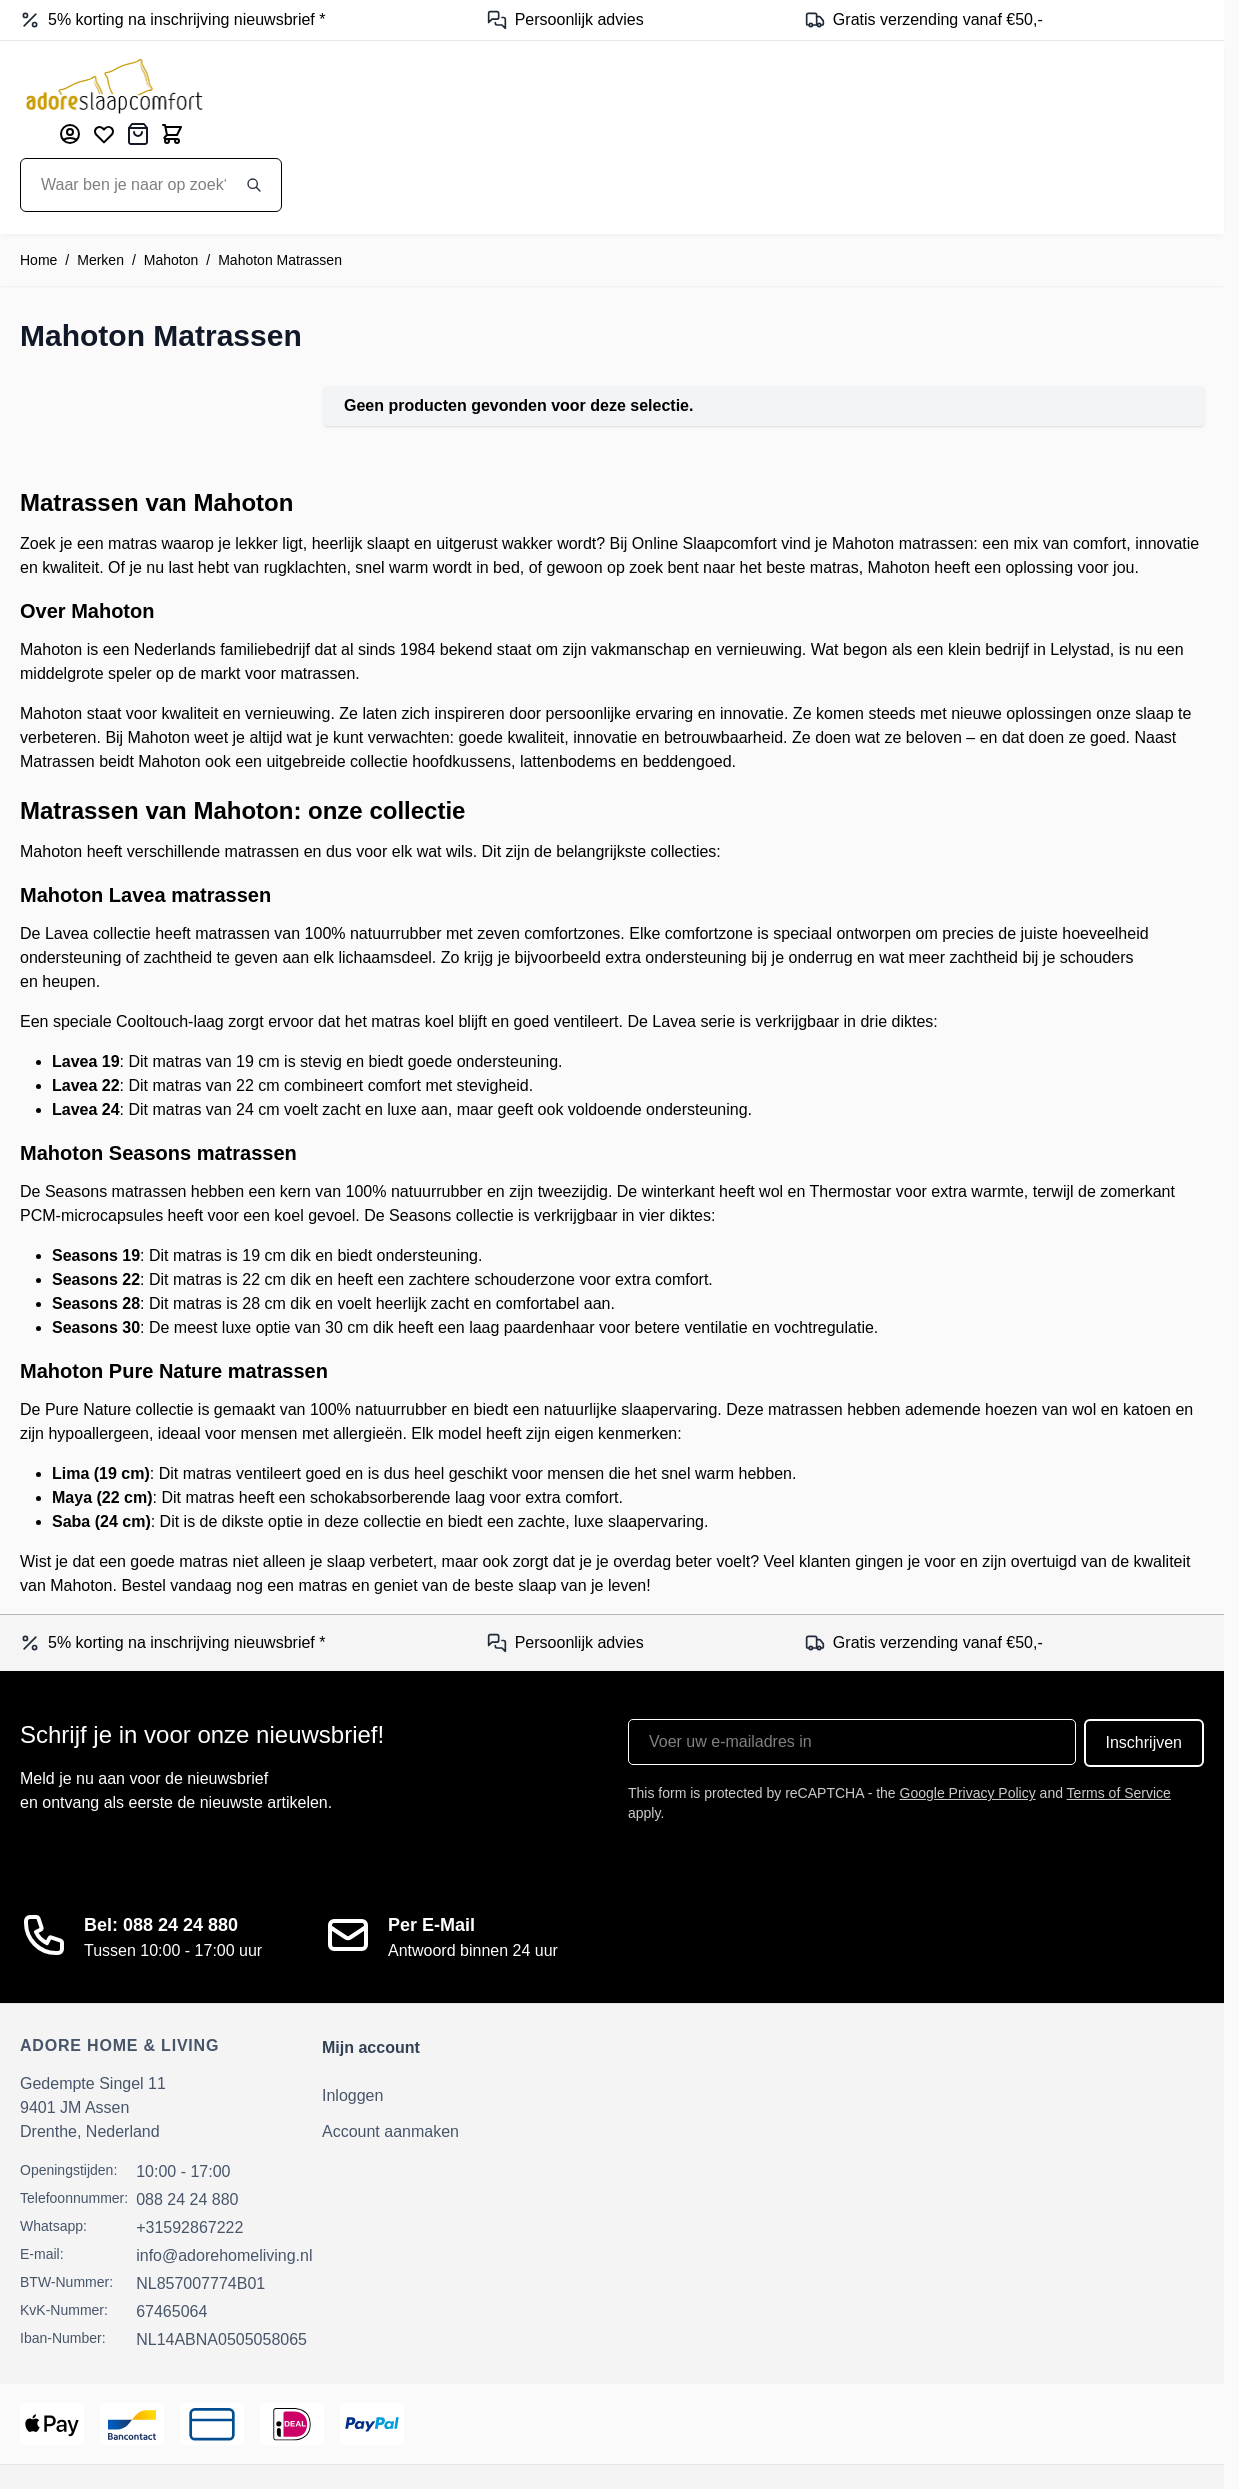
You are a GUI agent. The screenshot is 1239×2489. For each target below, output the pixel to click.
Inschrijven (1144, 1742)
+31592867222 (189, 2227)
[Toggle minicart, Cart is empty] (172, 134)
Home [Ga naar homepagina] (38, 260)
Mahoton (171, 260)
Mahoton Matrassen (280, 260)
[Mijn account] (70, 134)
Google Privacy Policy (968, 1793)
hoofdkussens (461, 761)
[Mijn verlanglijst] (104, 134)
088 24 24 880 (187, 2199)
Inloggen (352, 2095)
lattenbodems (568, 761)
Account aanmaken (390, 2131)
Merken (100, 260)
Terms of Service (1119, 1793)
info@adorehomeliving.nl (224, 2255)
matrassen (318, 673)
